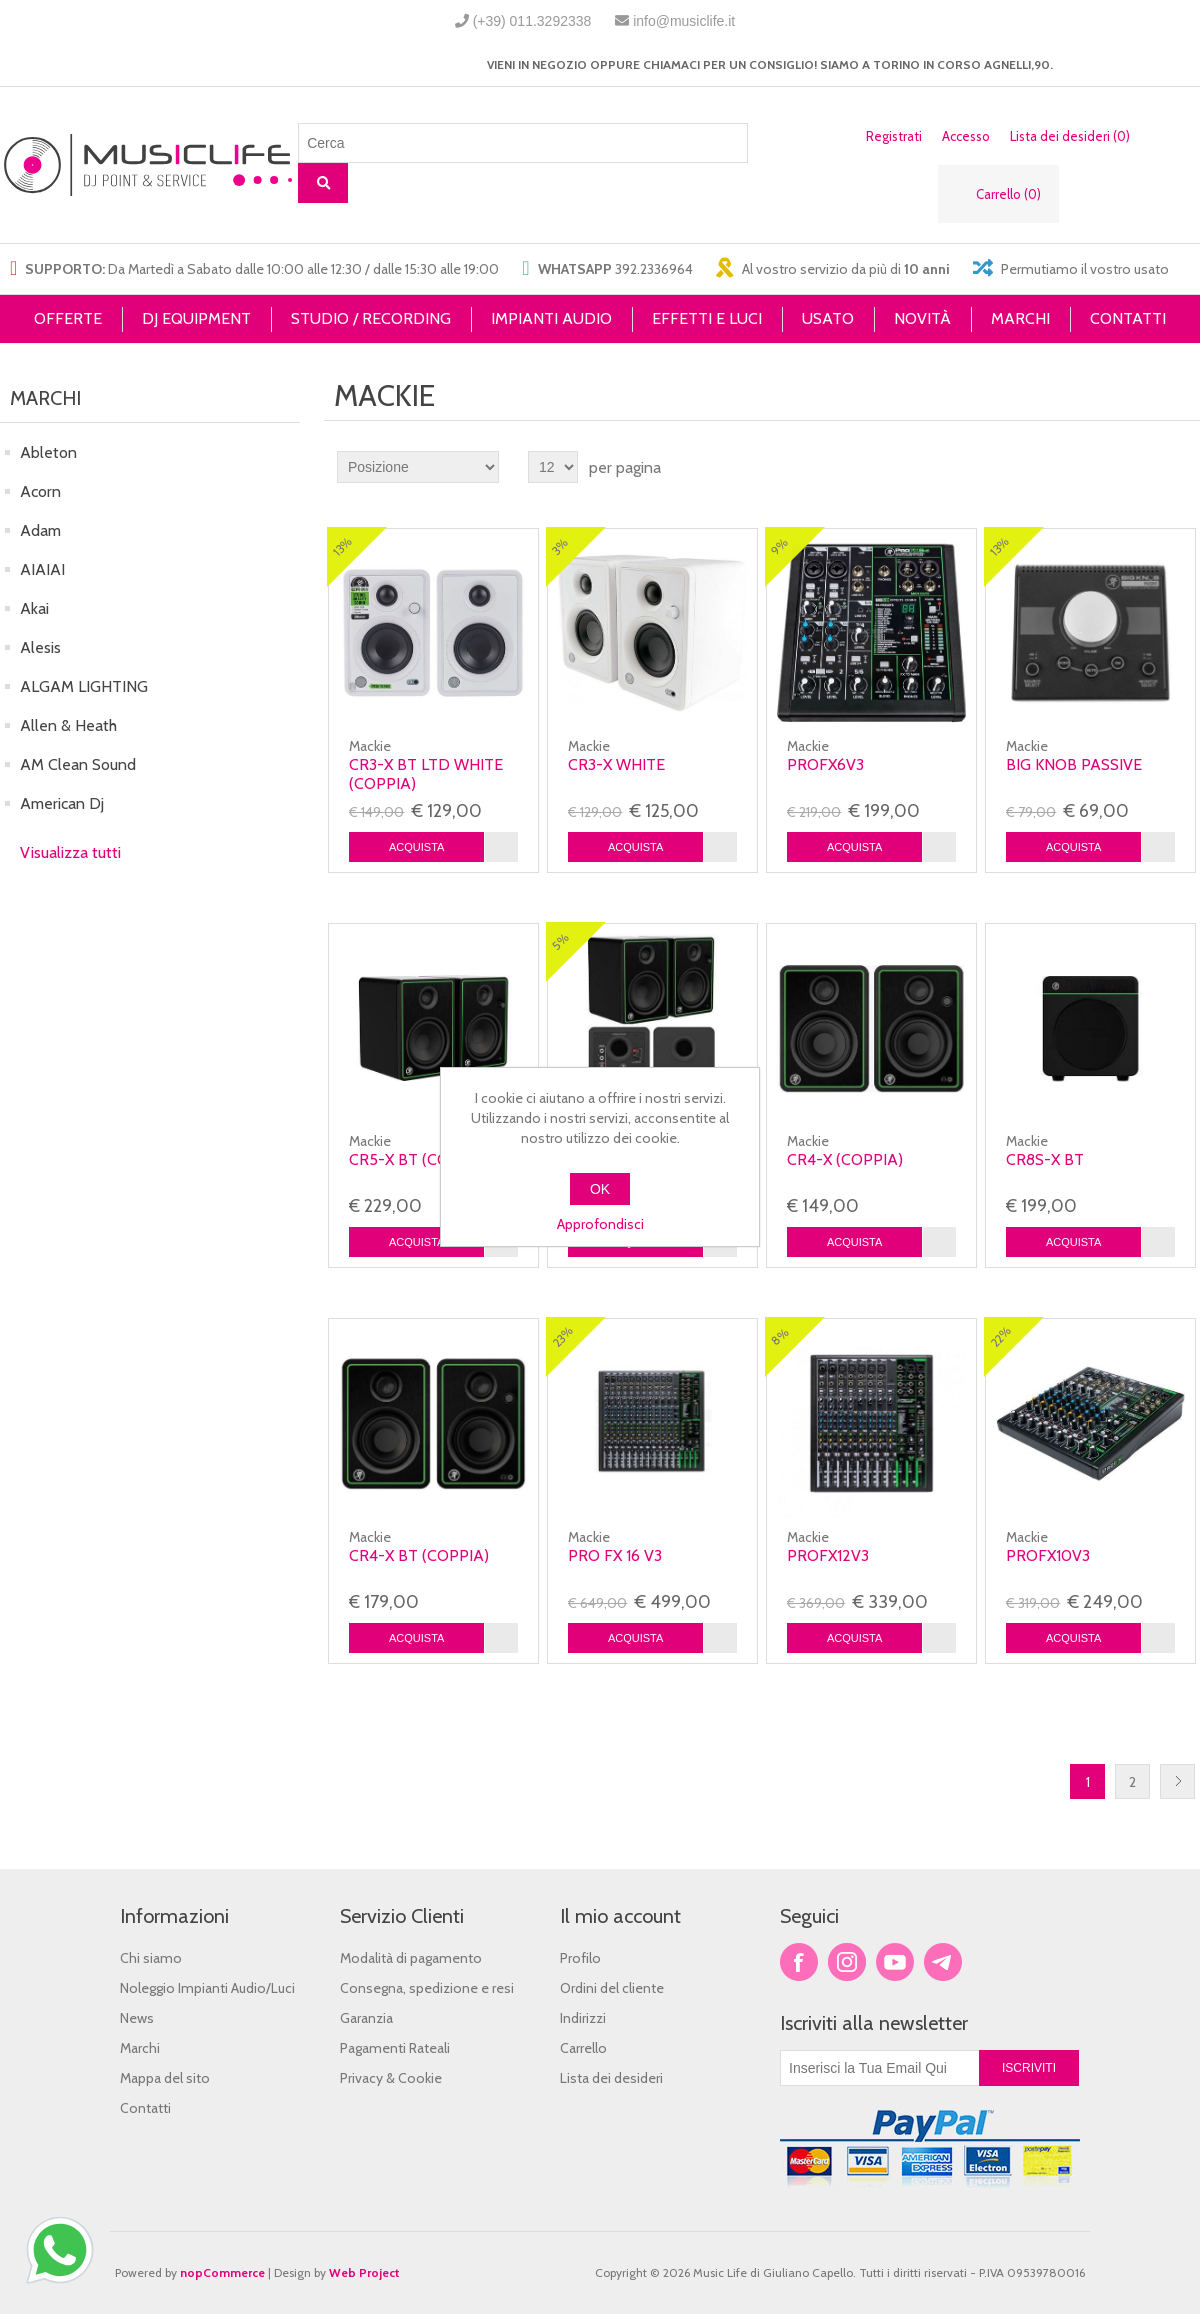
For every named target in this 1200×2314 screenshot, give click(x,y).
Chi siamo (151, 1958)
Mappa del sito (165, 2078)
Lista (1183, 467)
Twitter (847, 1962)
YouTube (895, 1962)
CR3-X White (616, 764)
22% (1000, 1337)
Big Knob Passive (1074, 764)
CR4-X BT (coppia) (419, 1555)
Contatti (145, 2108)
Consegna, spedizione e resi (427, 1988)
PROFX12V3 (828, 1555)
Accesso (966, 136)
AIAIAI (42, 569)
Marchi (140, 2048)
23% (562, 1337)
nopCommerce (222, 2272)
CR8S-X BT (1045, 1159)
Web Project (364, 2272)
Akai (34, 608)
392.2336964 (654, 269)
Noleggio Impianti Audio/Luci (207, 1988)
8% (780, 1337)
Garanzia (366, 2018)
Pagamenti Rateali (395, 2048)
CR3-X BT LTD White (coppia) (426, 774)
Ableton (48, 452)
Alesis (40, 647)
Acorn (40, 491)
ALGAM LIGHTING (84, 686)
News (137, 2018)
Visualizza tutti (70, 852)
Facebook (799, 1962)
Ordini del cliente (612, 1988)
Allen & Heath (68, 725)
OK (600, 1189)
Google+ (943, 1962)
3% (560, 546)
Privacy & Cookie (391, 2078)
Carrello (583, 2048)
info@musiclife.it (684, 21)
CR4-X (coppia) (845, 1159)
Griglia (1147, 467)
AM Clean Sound (78, 764)
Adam (40, 530)
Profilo (580, 1958)
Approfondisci (600, 1224)
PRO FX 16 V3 (615, 1555)
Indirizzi (583, 2018)
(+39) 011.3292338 (532, 21)
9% (779, 546)
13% (342, 546)
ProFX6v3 (825, 764)
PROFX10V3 (1048, 1555)
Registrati (894, 136)
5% (560, 941)
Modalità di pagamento (411, 1958)
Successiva (1177, 1781)
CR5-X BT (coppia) (419, 1159)
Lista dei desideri (611, 2078)
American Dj (62, 803)
